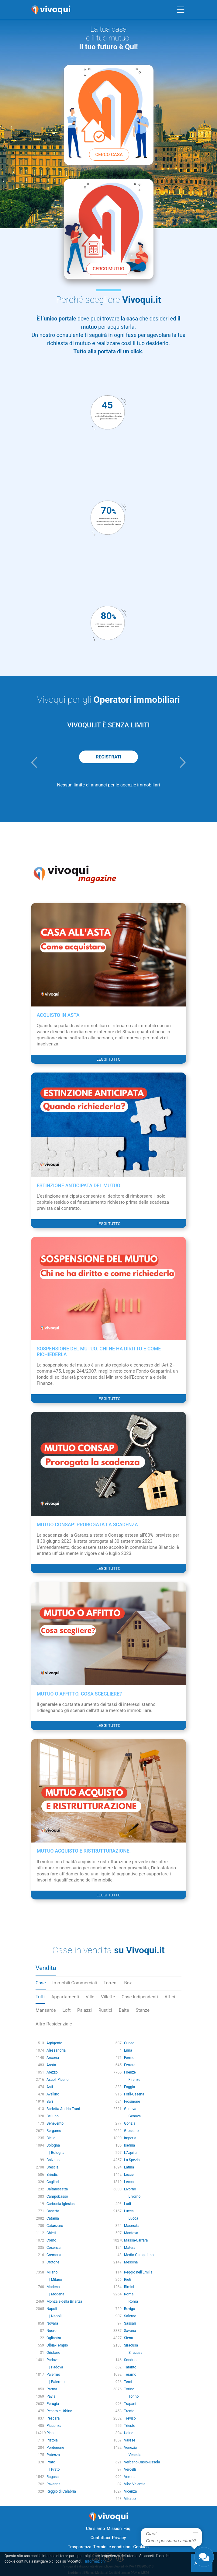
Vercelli (130, 2469)
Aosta (51, 2065)
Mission (114, 2528)
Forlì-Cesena (134, 2094)
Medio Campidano (139, 2255)
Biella (50, 2138)
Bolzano (53, 2160)
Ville (90, 1997)
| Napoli (53, 2316)
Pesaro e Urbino (59, 2411)
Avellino (52, 2094)
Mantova (131, 2233)
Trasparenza (79, 2546)
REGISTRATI (108, 757)
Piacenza (53, 2426)
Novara (52, 2323)
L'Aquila (130, 2153)
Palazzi (84, 2010)
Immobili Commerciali (74, 1983)
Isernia (129, 2145)
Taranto (130, 2367)
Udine (128, 2433)
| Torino (131, 2396)
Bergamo (53, 2131)
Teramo (130, 2374)
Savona (130, 2331)
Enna (128, 2050)
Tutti (40, 1997)
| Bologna (55, 2153)
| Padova (54, 2367)
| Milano (54, 2279)
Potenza (53, 2455)
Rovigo (129, 2309)
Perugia (52, 2404)
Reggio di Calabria (61, 2491)
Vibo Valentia (134, 2484)
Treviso (130, 2418)
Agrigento (54, 2043)
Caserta (52, 2211)
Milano (51, 2272)
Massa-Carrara (136, 2240)
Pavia (50, 2396)
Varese (129, 2440)
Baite (124, 2010)
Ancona (52, 2058)
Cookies (141, 2546)
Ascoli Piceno (57, 2079)
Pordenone (55, 2447)
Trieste (129, 2426)
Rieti (127, 2279)
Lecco (129, 2182)
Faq (126, 2528)
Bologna (53, 2145)
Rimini (129, 2287)
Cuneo (129, 2043)
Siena (128, 2338)
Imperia (130, 2138)
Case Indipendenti (140, 1997)
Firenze (130, 2072)
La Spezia (132, 2160)
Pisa (49, 2433)
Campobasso (57, 2196)
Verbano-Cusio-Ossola (142, 2462)
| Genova (132, 2116)
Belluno (52, 2116)
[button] (34, 762)
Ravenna (53, 2484)
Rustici (105, 2010)
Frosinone (132, 2101)
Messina (131, 2262)
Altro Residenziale (54, 2024)
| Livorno (132, 2196)
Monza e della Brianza (64, 2301)
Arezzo (52, 2072)
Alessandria (56, 2050)
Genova (130, 2109)
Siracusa (131, 2345)
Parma (51, 2389)
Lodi (127, 2204)
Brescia (52, 2167)
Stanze (143, 2010)
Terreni (111, 1983)
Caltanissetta (57, 2189)
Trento (129, 2411)
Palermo (53, 2374)
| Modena (55, 2294)
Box (128, 1983)
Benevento (55, 2123)
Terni (128, 2382)
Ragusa (52, 2477)
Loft (67, 2010)
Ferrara (130, 2065)
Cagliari (52, 2182)
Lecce (129, 2174)
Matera (130, 2247)
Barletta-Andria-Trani (63, 2109)
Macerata (131, 2226)
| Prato (53, 2469)
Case (41, 1983)
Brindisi (52, 2174)
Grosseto (131, 2131)
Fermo (129, 2058)
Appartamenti (65, 1997)
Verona (130, 2477)
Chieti (51, 2233)
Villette (108, 1997)
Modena (53, 2287)
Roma (128, 2294)
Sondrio (130, 2360)
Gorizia (129, 2123)
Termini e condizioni (112, 2546)
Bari (49, 2101)
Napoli (51, 2309)
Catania (52, 2218)
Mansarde (46, 2010)
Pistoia (52, 2440)
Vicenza (130, 2491)
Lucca (129, 2211)
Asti (49, 2087)
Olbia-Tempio (57, 2345)
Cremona (53, 2255)
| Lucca (131, 2218)
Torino (129, 2389)
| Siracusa (133, 2352)
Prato (50, 2462)
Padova (52, 2360)
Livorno (130, 2189)
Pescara (53, 2418)
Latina (129, 2167)
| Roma (131, 2301)
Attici (169, 1997)
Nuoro (51, 2331)
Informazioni (95, 2561)
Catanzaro (54, 2226)
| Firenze (132, 2079)
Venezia (130, 2447)
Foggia (129, 2087)
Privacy (119, 2537)
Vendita (46, 1968)
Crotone (52, 2262)
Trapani (130, 2404)
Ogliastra (53, 2338)
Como (51, 2240)
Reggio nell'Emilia (138, 2272)
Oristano (53, 2352)
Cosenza (53, 2247)
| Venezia (132, 2455)
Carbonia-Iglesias (60, 2204)
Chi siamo (95, 2528)
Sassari (130, 2323)
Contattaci (100, 2537)
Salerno (130, 2316)
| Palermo (55, 2382)
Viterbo (130, 2499)
